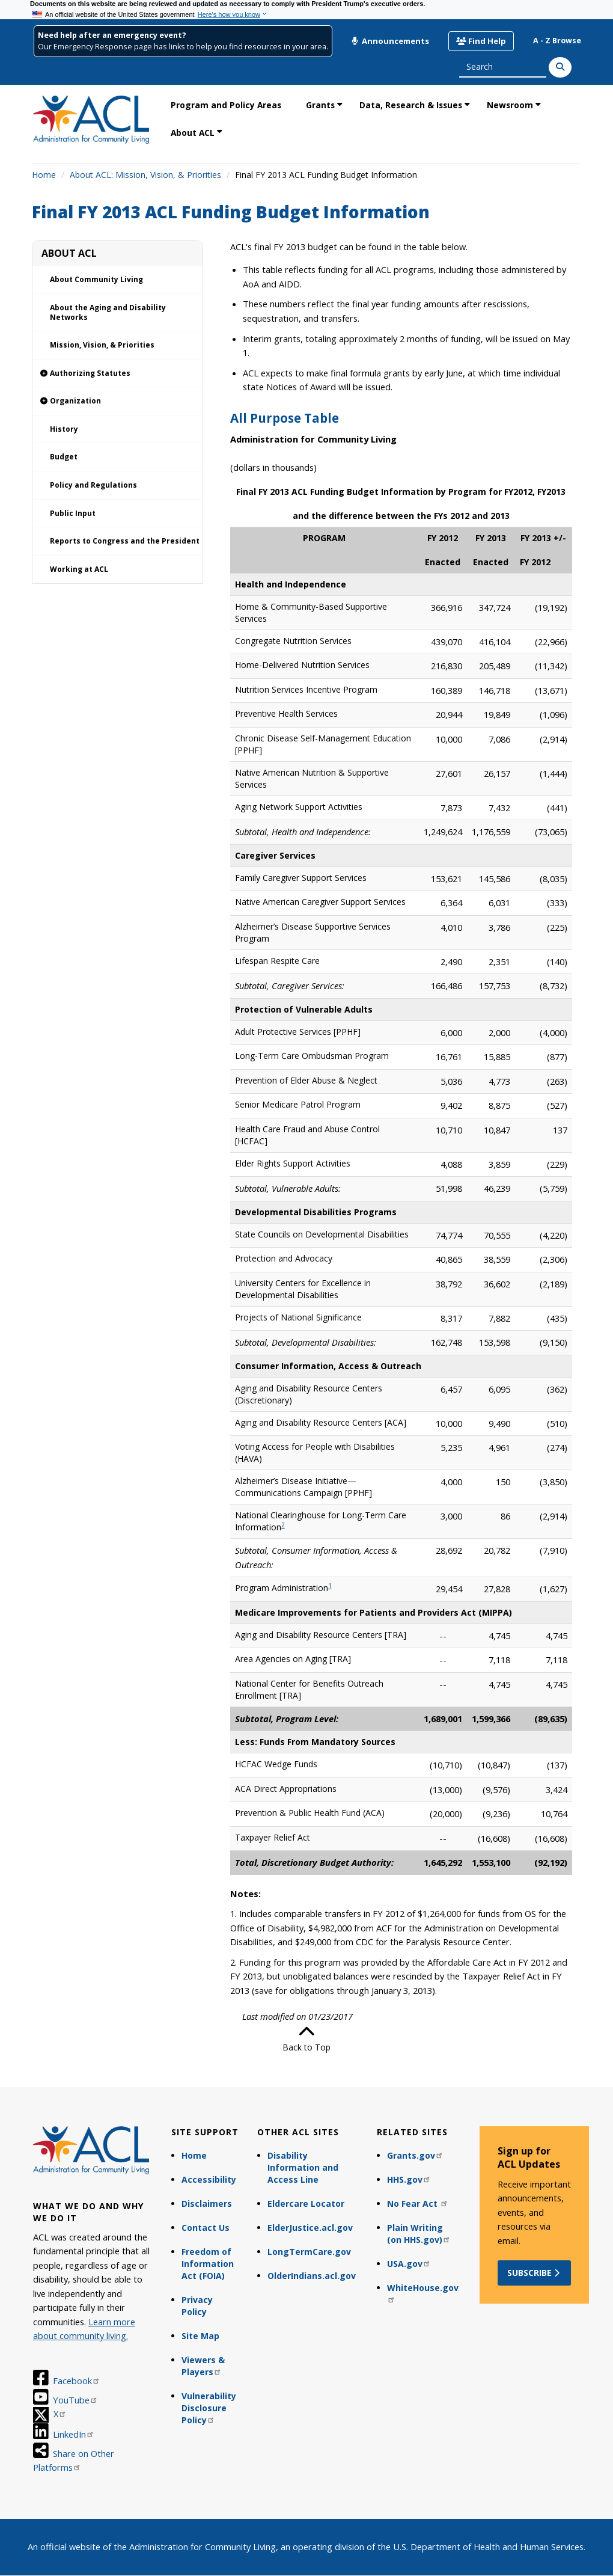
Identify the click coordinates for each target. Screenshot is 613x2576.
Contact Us (205, 2227)
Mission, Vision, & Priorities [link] (102, 345)
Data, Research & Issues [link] (410, 105)
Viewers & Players (203, 2366)
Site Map (200, 2335)
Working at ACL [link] (79, 569)
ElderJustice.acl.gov (310, 2227)
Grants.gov (415, 2155)
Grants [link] (320, 105)
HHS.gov (409, 2179)
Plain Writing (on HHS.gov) (419, 2233)
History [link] (64, 429)
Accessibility (208, 2179)
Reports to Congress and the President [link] (125, 541)
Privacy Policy (197, 2305)
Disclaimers (206, 2203)
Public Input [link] (73, 513)
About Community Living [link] (96, 279)
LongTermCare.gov (309, 2251)
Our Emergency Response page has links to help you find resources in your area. (183, 46)
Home (44, 174)
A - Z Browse (557, 40)
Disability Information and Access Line (302, 2167)
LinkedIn (73, 2434)
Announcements (390, 40)
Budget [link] (64, 457)
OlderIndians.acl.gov (311, 2275)
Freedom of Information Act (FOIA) (207, 2263)
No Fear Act (417, 2203)
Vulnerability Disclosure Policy (208, 2408)
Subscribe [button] (534, 2272)
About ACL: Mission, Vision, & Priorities (145, 174)
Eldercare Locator (305, 2203)
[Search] (560, 67)
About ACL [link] (193, 132)
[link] (117, 374)
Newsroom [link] (510, 105)
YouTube (75, 2400)
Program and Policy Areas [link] (226, 105)
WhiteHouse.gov (423, 2292)
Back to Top (306, 2038)
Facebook (76, 2381)
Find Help (481, 40)
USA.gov (409, 2263)
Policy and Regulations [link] (93, 485)
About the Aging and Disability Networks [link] (108, 312)
